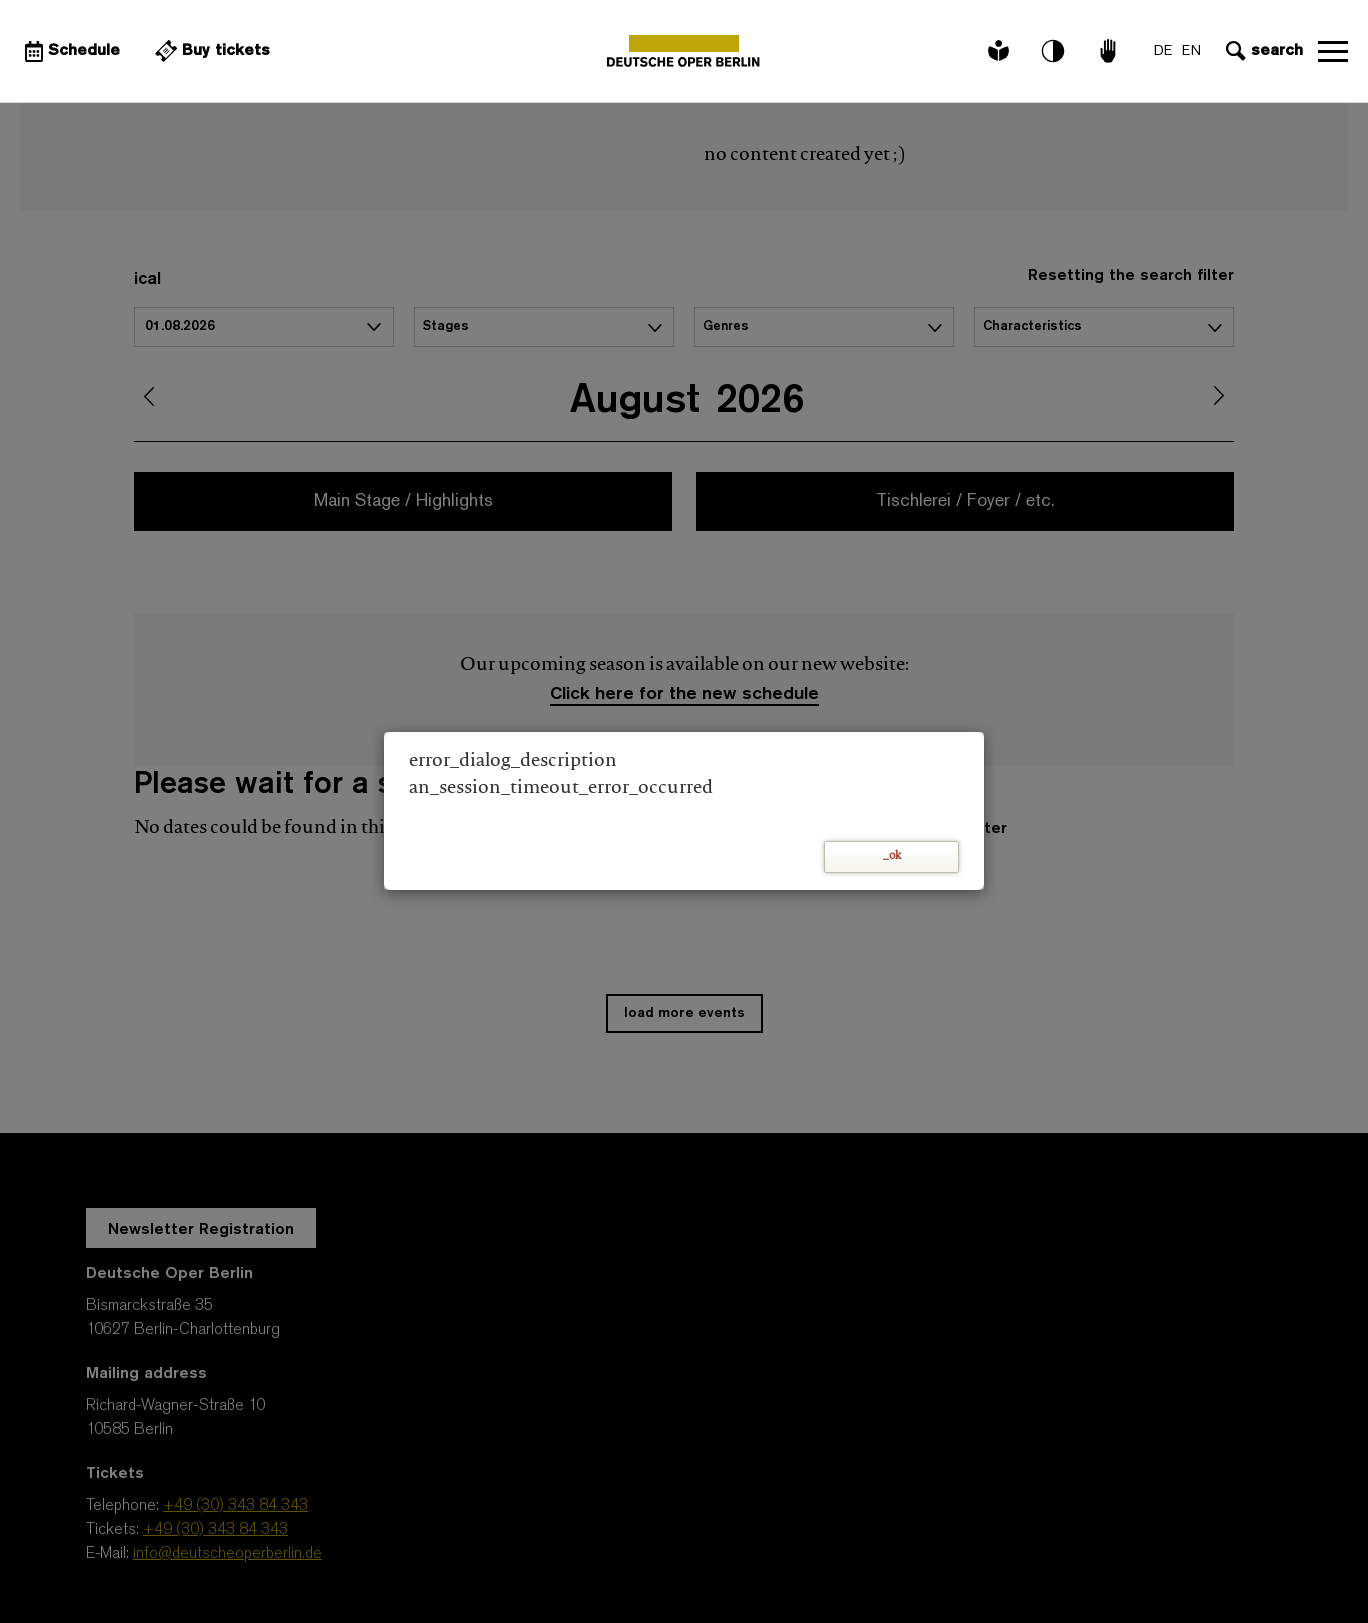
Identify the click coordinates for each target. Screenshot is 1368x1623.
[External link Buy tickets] (210, 51)
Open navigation (1333, 51)
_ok (892, 856)
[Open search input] (1262, 51)
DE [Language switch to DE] (1163, 51)
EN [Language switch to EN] (1191, 51)
